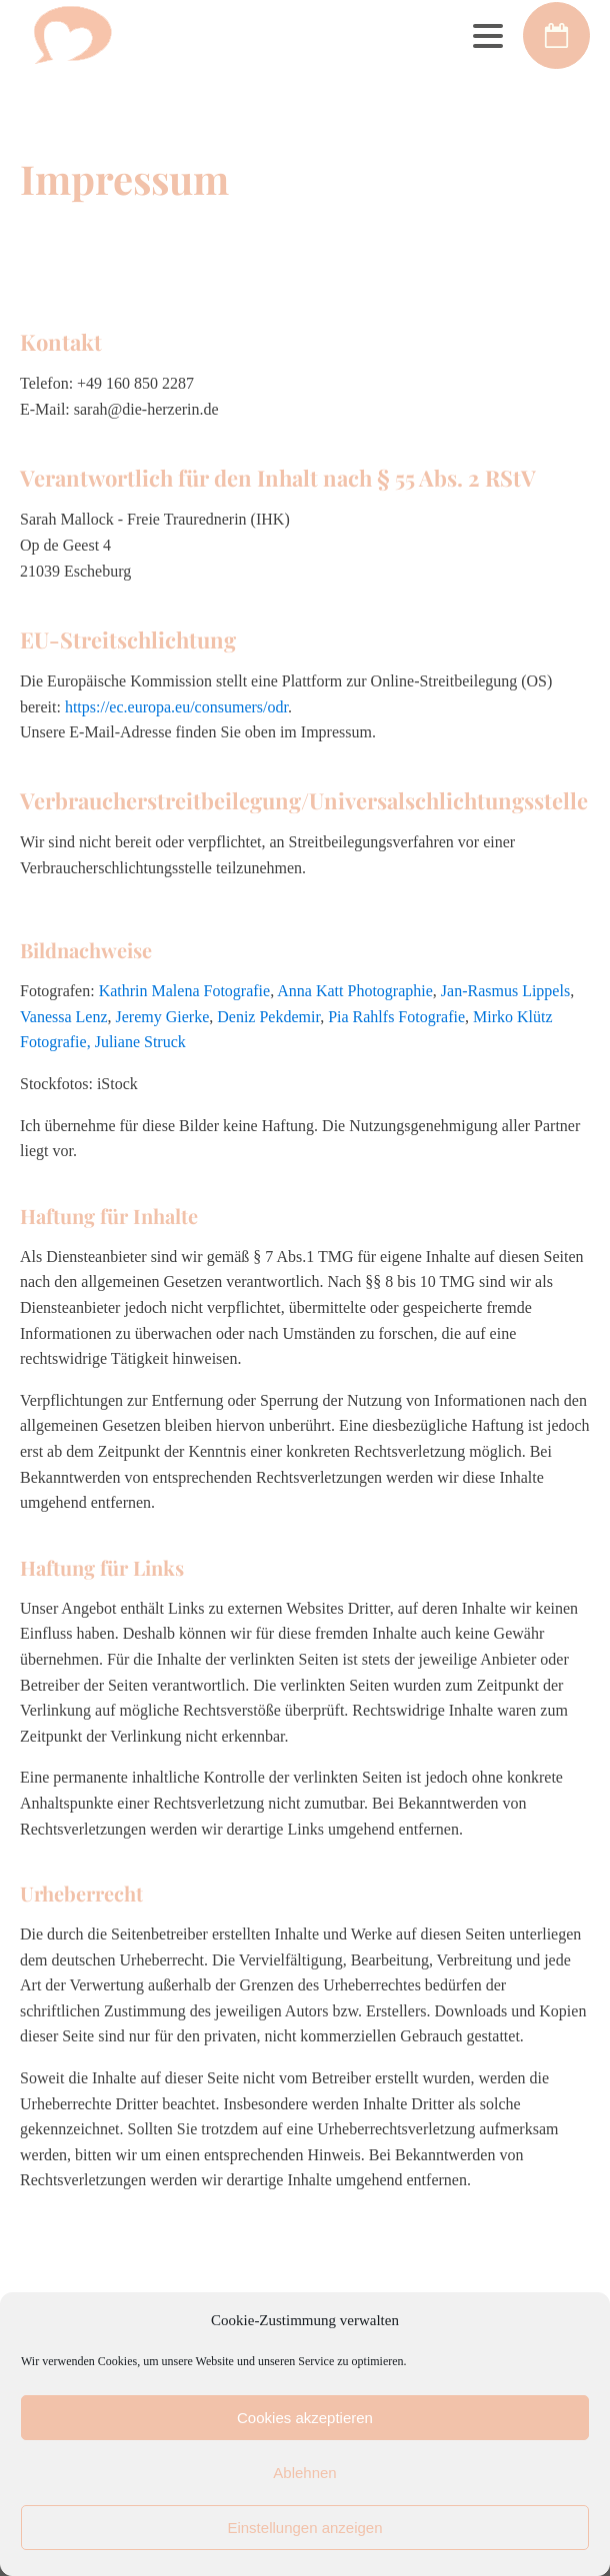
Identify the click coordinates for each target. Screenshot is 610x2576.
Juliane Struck (140, 1041)
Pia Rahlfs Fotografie (396, 1016)
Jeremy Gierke (163, 1016)
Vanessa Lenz (64, 1016)
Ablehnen (304, 2472)
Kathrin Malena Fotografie (185, 990)
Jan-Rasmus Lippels (505, 990)
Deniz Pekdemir (268, 1016)
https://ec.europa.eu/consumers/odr (176, 706)
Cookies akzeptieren (305, 2417)
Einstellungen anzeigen (304, 2527)
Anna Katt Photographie (355, 990)
